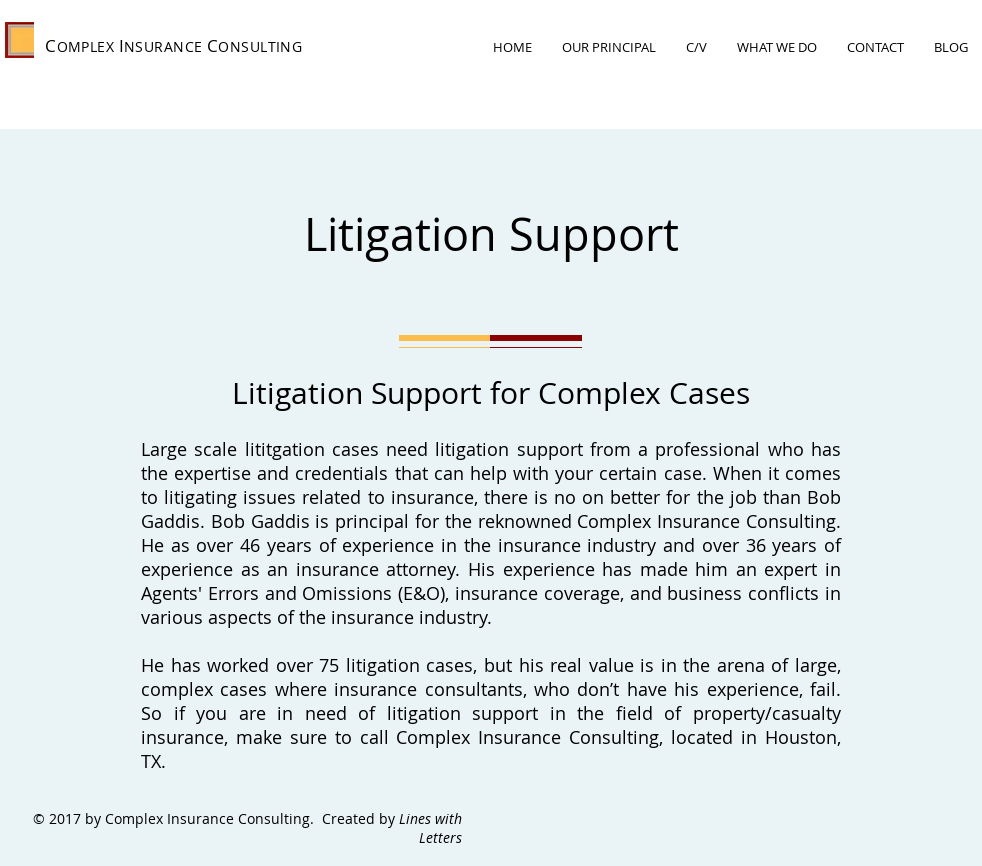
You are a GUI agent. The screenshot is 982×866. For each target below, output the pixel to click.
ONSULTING (260, 46)
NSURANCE (163, 46)
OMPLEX (86, 46)
